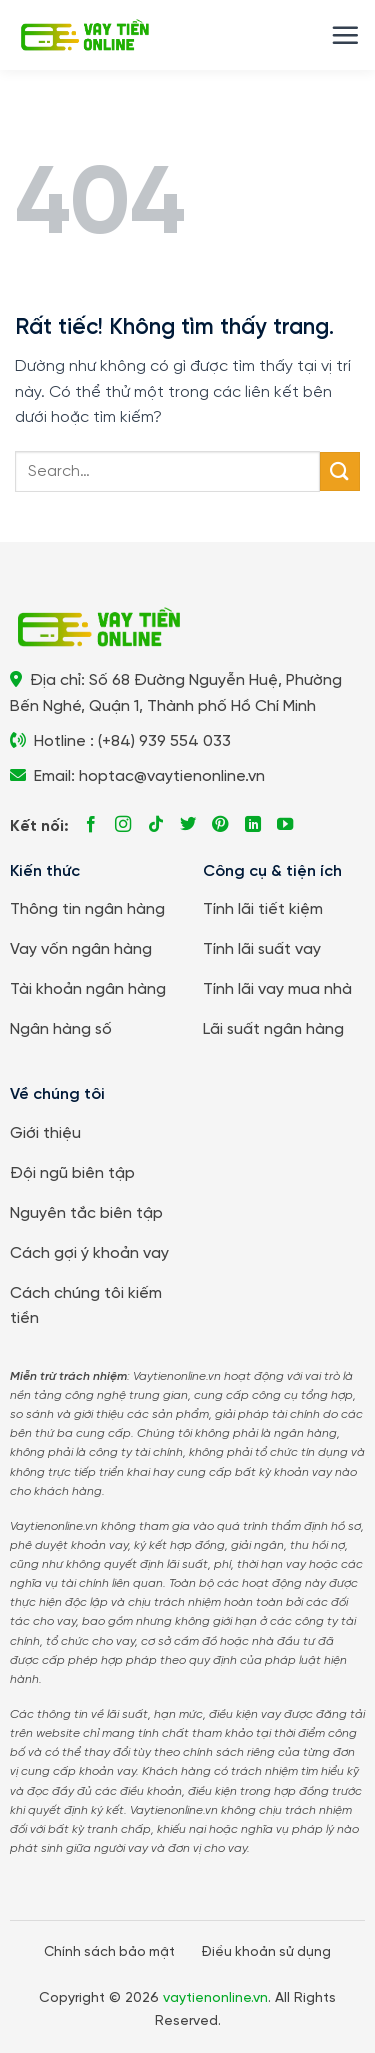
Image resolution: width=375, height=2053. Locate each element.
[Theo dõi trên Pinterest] (220, 825)
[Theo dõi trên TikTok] (156, 825)
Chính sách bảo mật (109, 1952)
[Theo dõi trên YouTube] (285, 825)
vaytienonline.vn (215, 1998)
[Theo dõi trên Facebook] (91, 825)
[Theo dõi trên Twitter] (188, 825)
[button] (345, 35)
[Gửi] (340, 471)
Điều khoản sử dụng (266, 1952)
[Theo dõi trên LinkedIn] (253, 825)
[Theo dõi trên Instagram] (123, 825)
